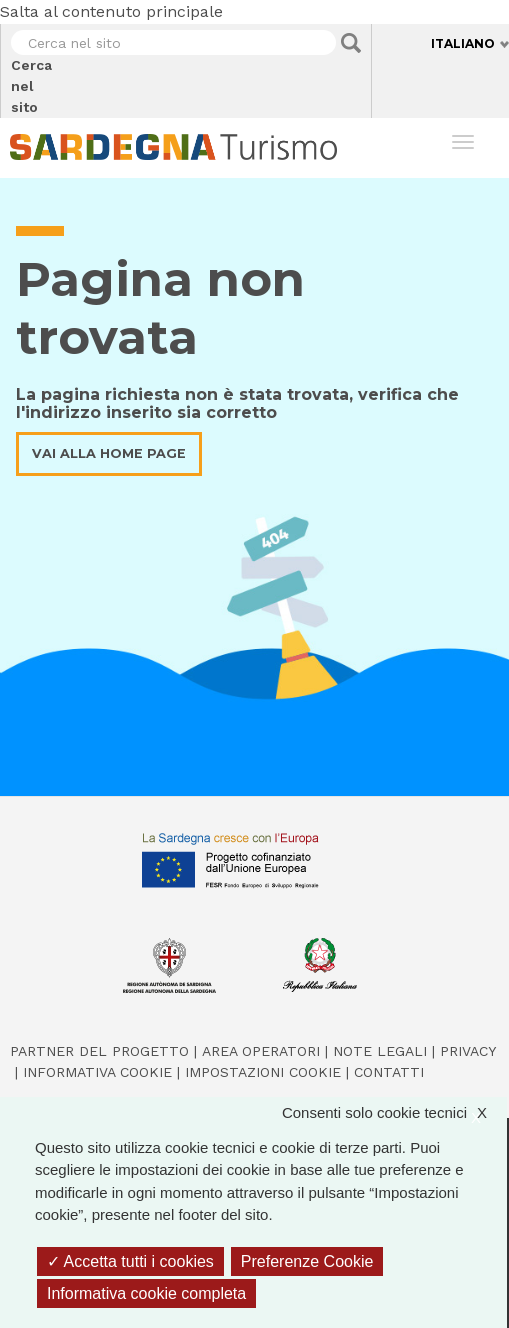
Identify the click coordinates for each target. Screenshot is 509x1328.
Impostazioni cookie (263, 1072)
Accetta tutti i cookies (130, 1261)
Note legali (380, 1051)
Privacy (468, 1051)
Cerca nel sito (11, 86)
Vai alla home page (109, 453)
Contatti (389, 1072)
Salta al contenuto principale (111, 11)
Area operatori (261, 1051)
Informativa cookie (97, 1072)
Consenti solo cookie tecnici (394, 1113)
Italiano (463, 43)
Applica (351, 43)
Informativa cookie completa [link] (146, 1293)
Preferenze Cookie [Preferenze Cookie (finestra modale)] (307, 1261)
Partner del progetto (99, 1051)
